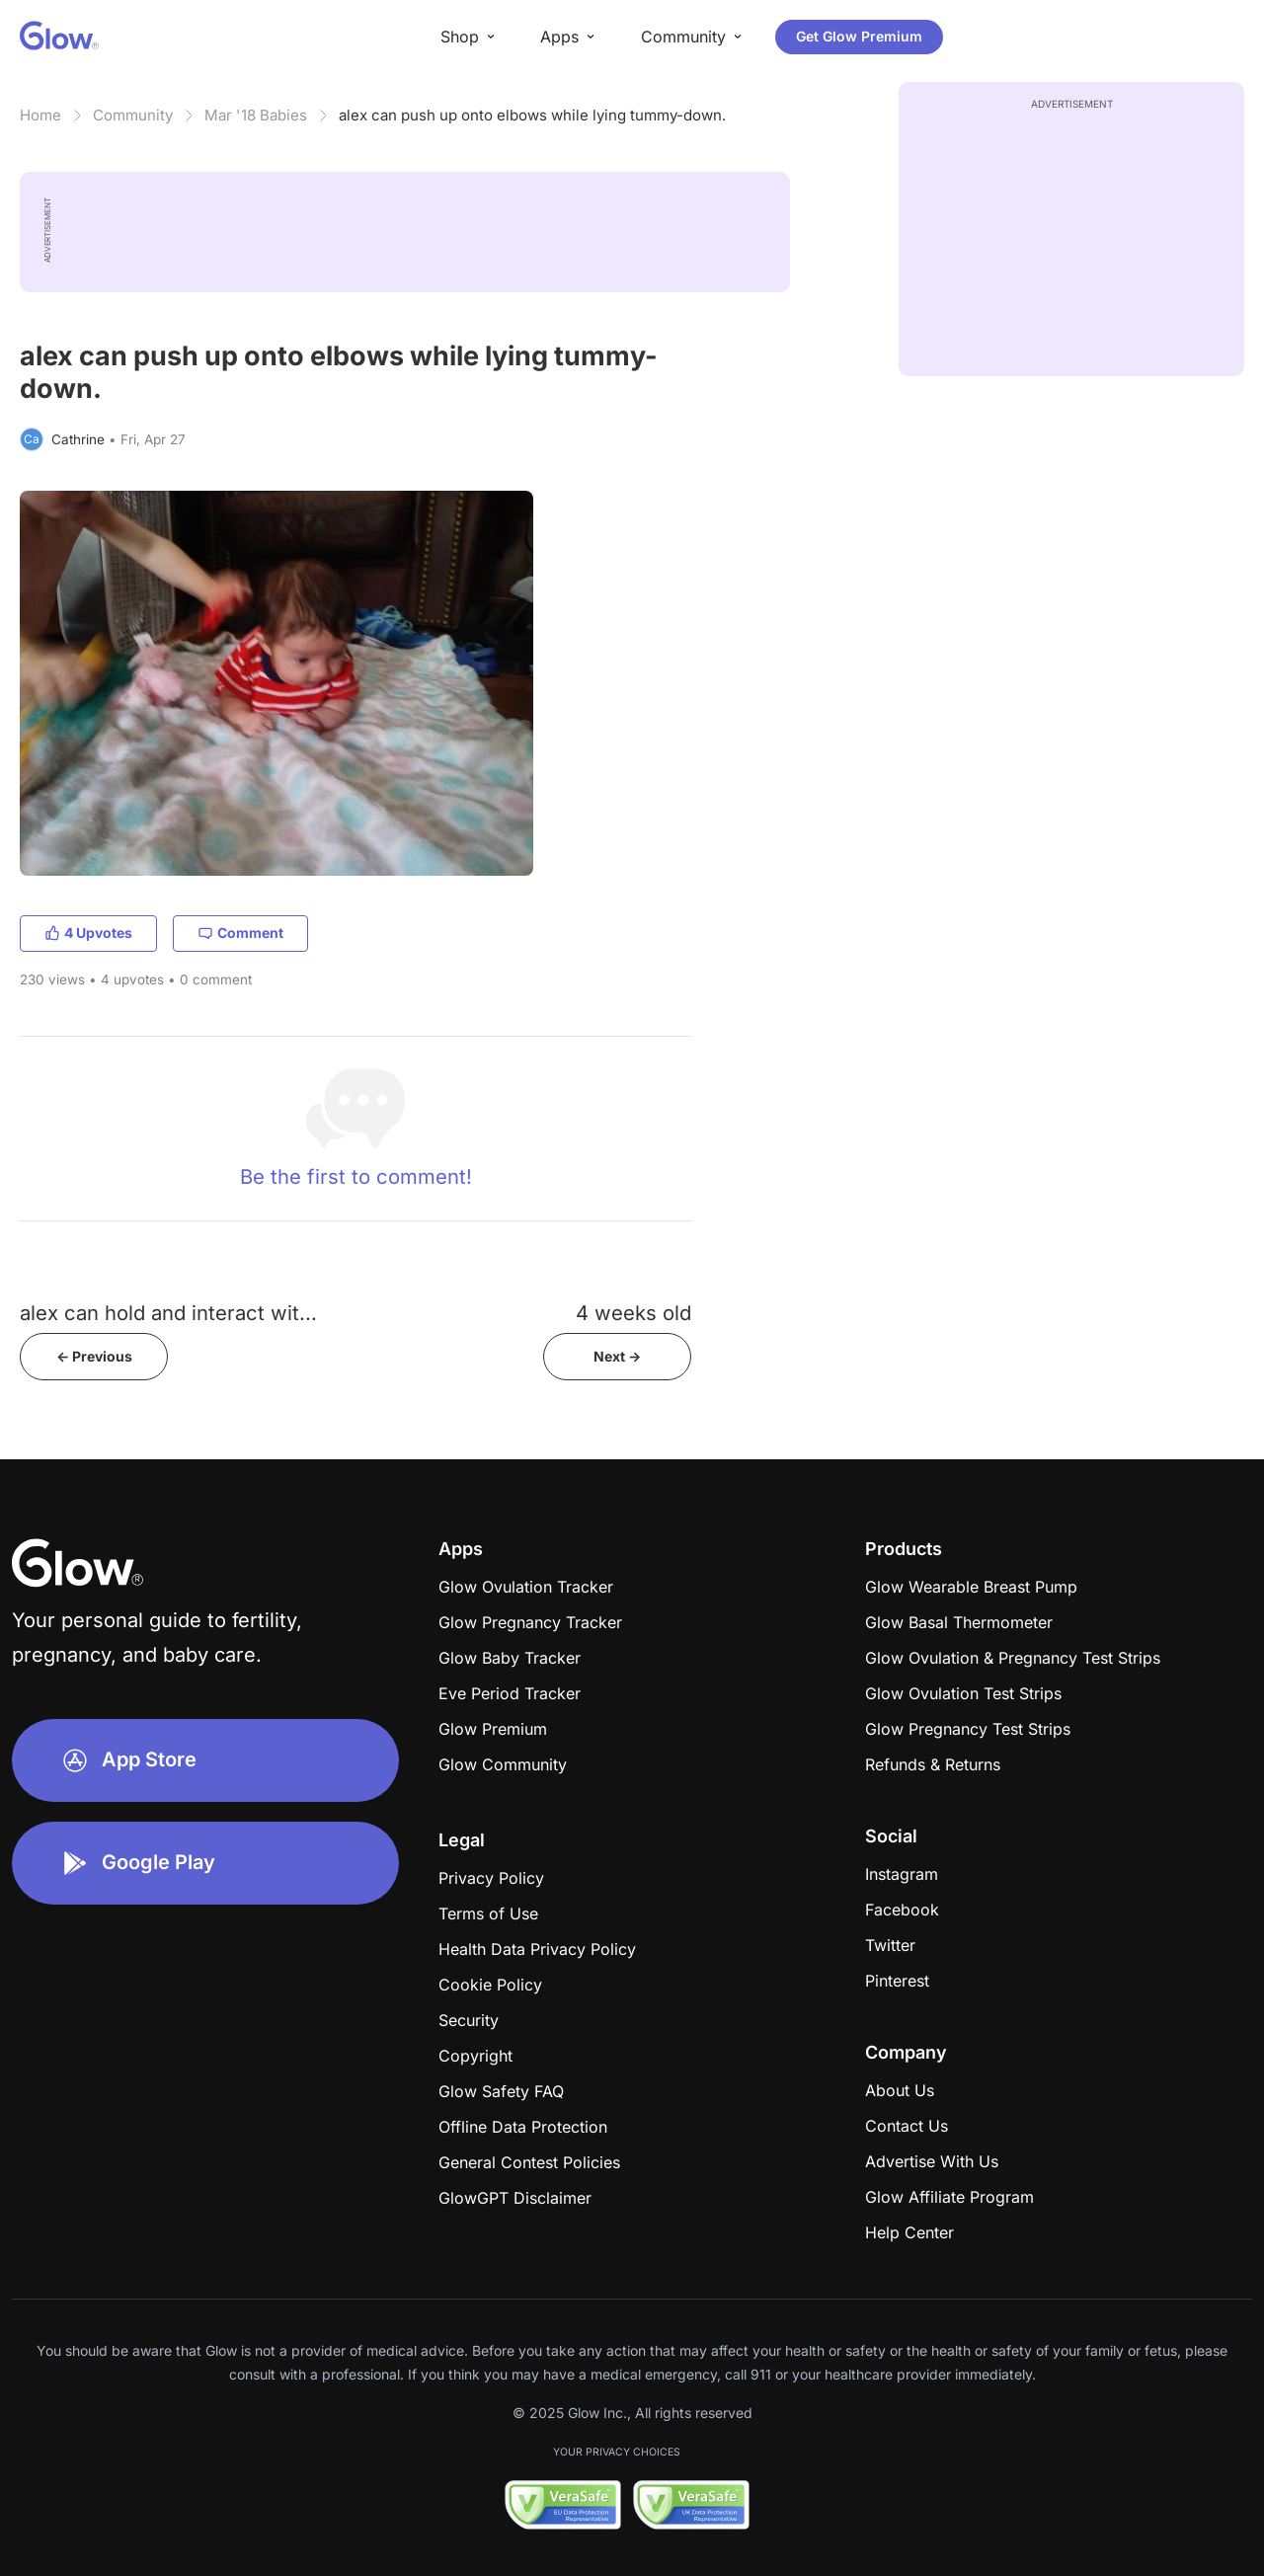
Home (40, 115)
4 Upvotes (88, 932)
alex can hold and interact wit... (168, 1312)
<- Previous (94, 1356)
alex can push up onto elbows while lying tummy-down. (532, 115)
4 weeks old (633, 1312)
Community (133, 115)
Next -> (617, 1356)
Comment (240, 932)
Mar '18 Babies (255, 115)
